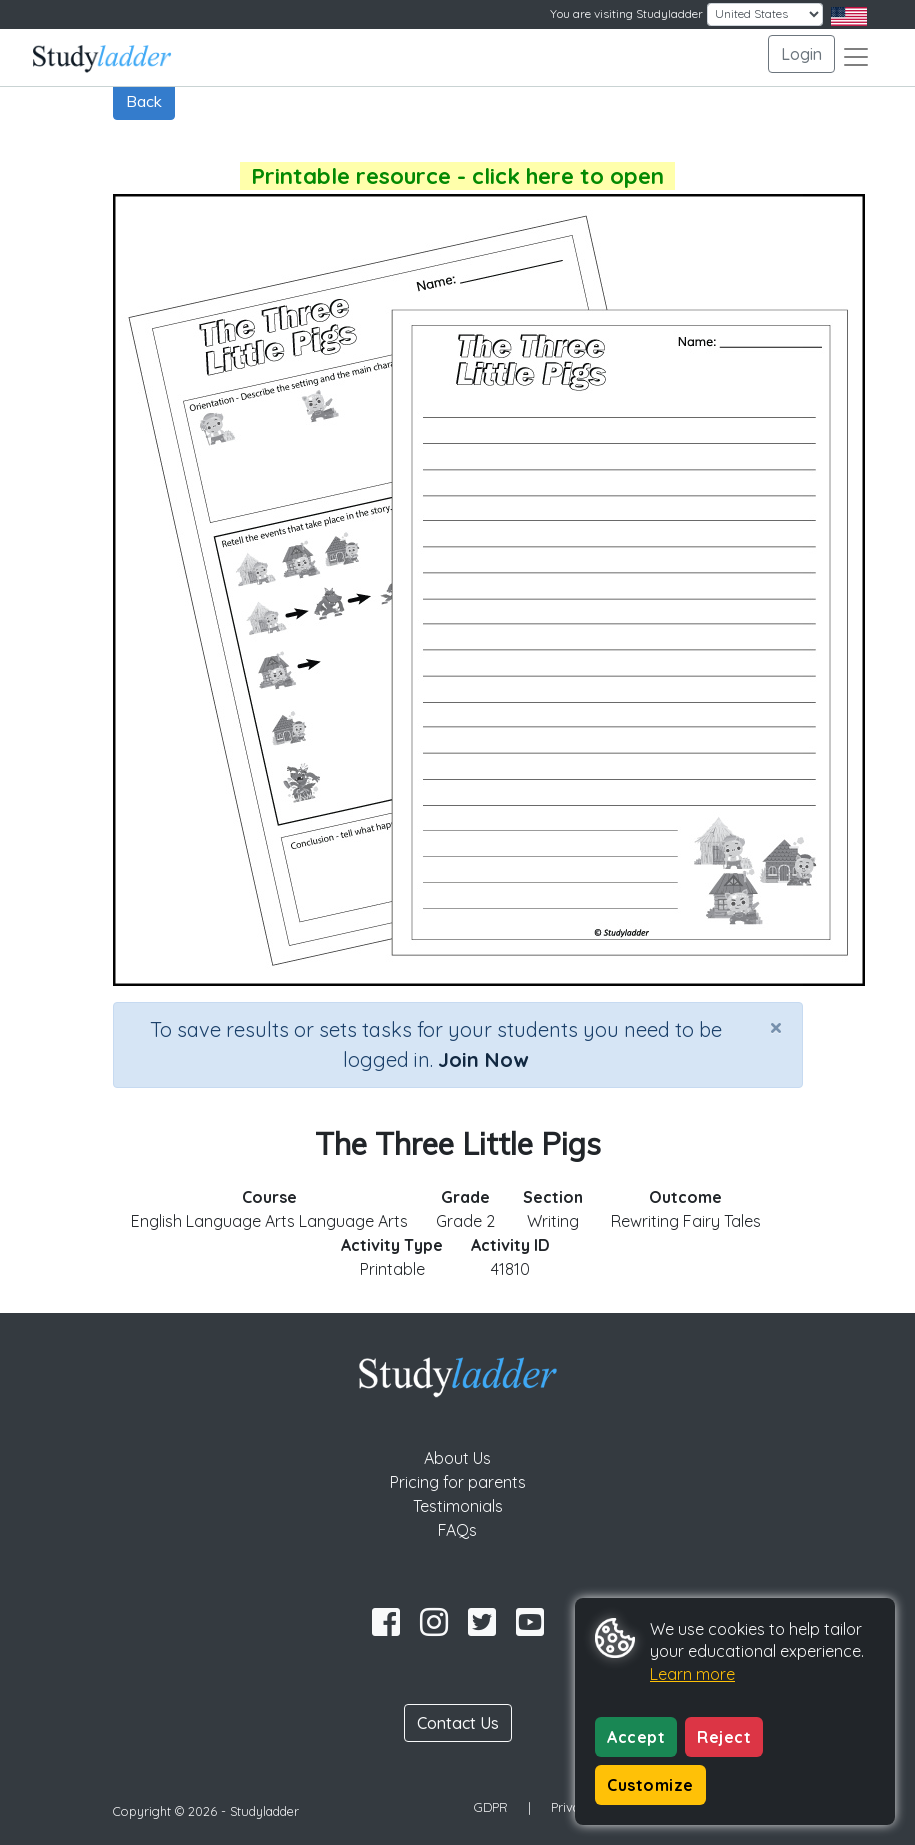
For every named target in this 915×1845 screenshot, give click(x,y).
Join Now (483, 1059)
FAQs (457, 1530)
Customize (650, 1785)
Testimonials (458, 1506)
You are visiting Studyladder (626, 13)
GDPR (491, 1807)
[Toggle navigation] (856, 57)
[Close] (776, 1027)
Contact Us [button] (458, 1723)
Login (801, 54)
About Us (457, 1458)
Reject (724, 1737)
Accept (636, 1737)
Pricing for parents (458, 1482)
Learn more (692, 1674)
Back (144, 101)
